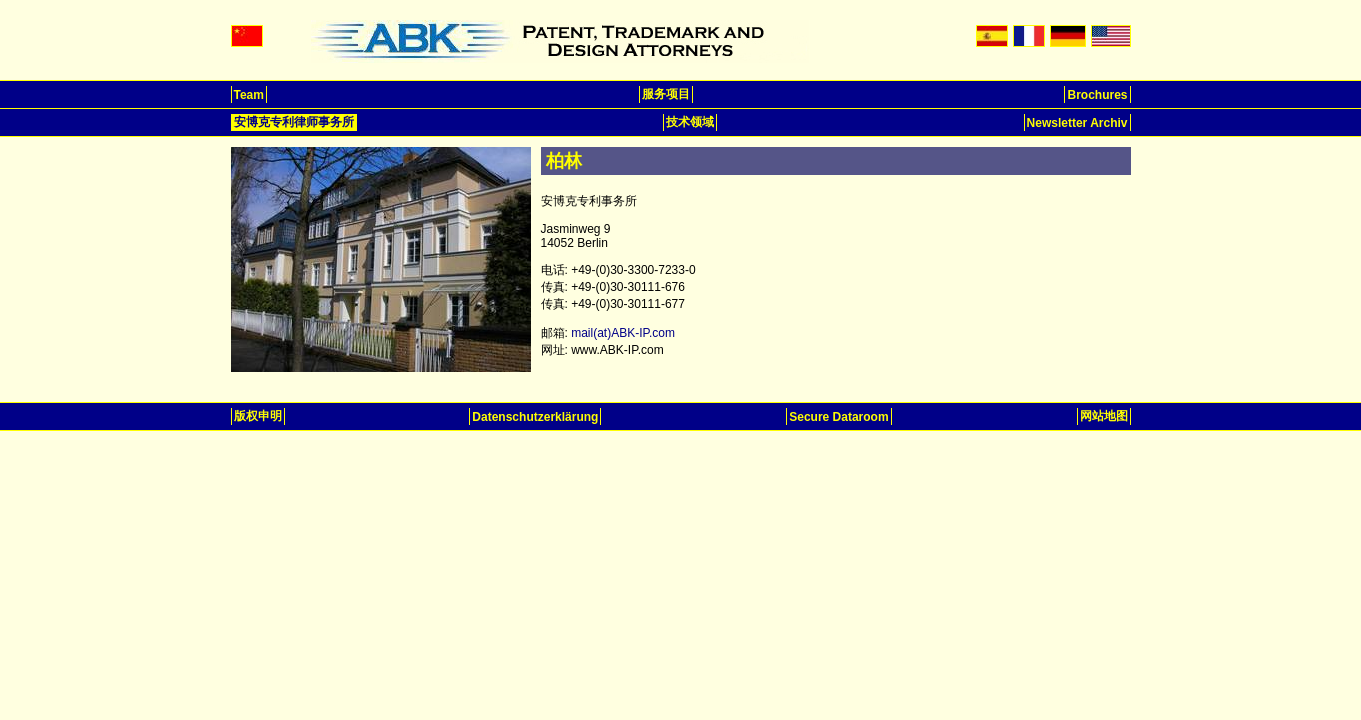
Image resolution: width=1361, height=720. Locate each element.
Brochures (1097, 95)
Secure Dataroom (838, 417)
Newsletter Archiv (1077, 123)
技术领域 (690, 122)
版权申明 (258, 416)
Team (249, 95)
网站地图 (1104, 416)
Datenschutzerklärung (535, 417)
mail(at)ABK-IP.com (623, 333)
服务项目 (666, 94)
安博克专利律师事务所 (294, 122)
